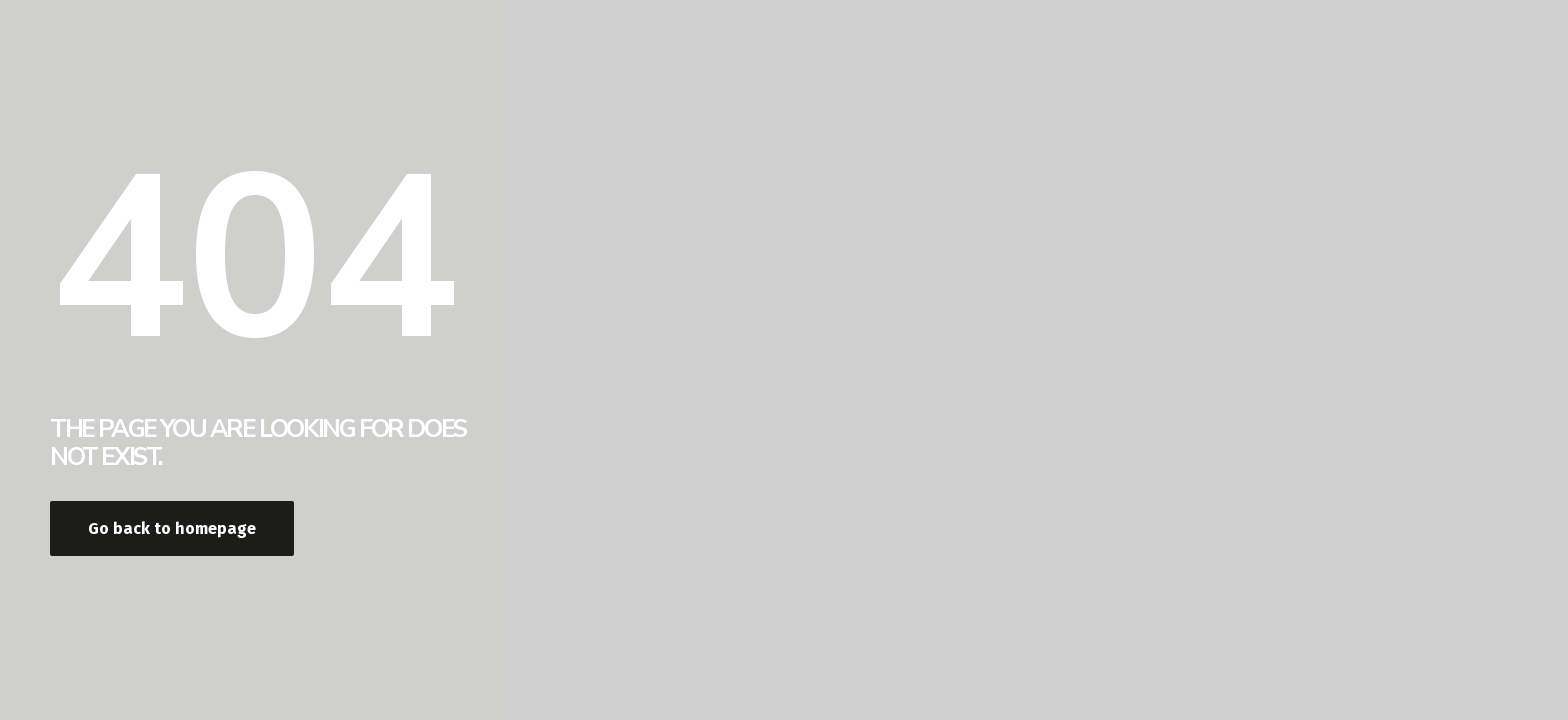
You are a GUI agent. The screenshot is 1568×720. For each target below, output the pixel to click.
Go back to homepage (172, 528)
